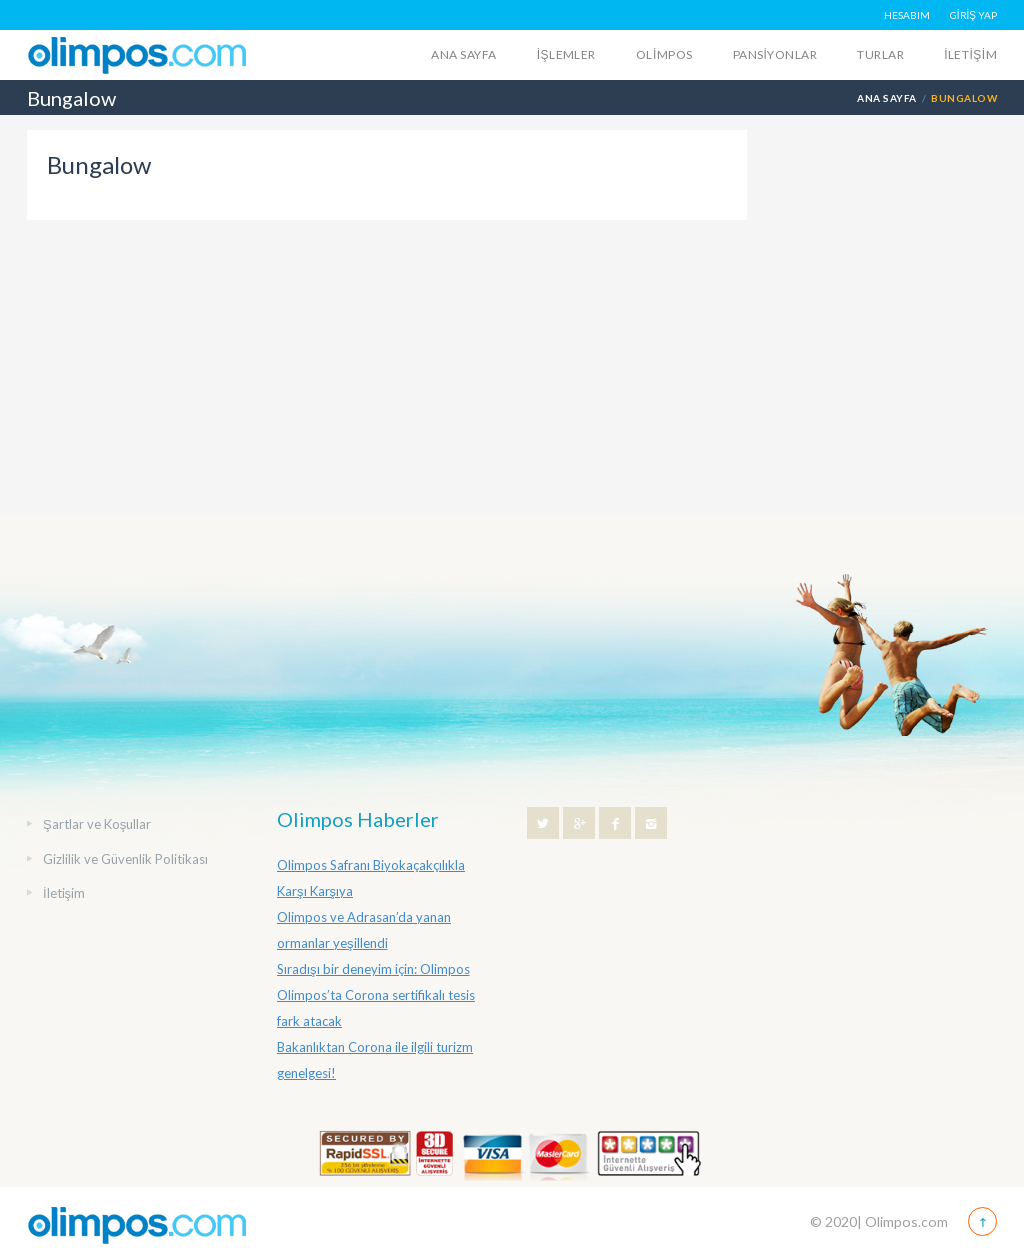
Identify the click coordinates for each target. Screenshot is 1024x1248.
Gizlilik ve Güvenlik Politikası (125, 859)
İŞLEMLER (566, 54)
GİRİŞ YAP (973, 15)
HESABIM (907, 15)
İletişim (970, 54)
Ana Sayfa (463, 54)
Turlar (880, 54)
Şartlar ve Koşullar (97, 824)
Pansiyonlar (775, 54)
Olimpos (664, 54)
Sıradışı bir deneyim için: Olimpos (373, 969)
